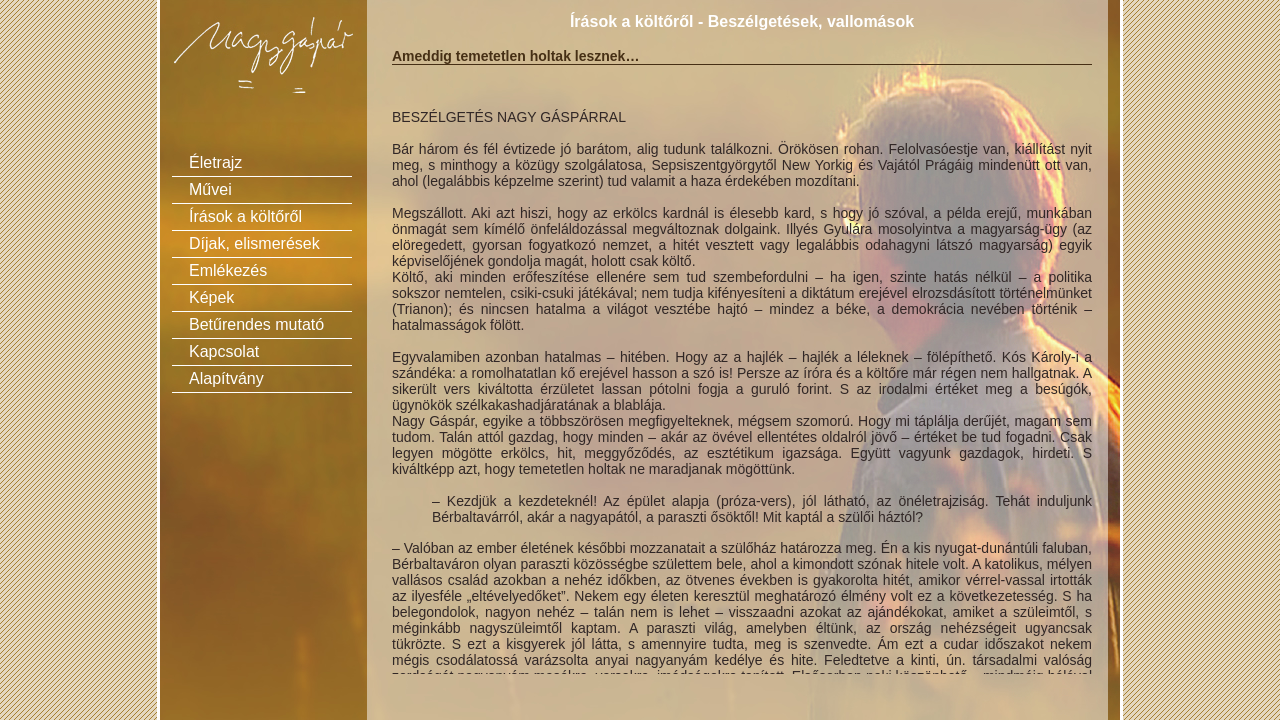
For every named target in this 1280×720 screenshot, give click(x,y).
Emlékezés (228, 270)
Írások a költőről (245, 216)
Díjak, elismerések (254, 243)
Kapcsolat (224, 351)
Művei (210, 189)
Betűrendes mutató (256, 324)
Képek (211, 297)
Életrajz (215, 162)
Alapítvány (226, 378)
